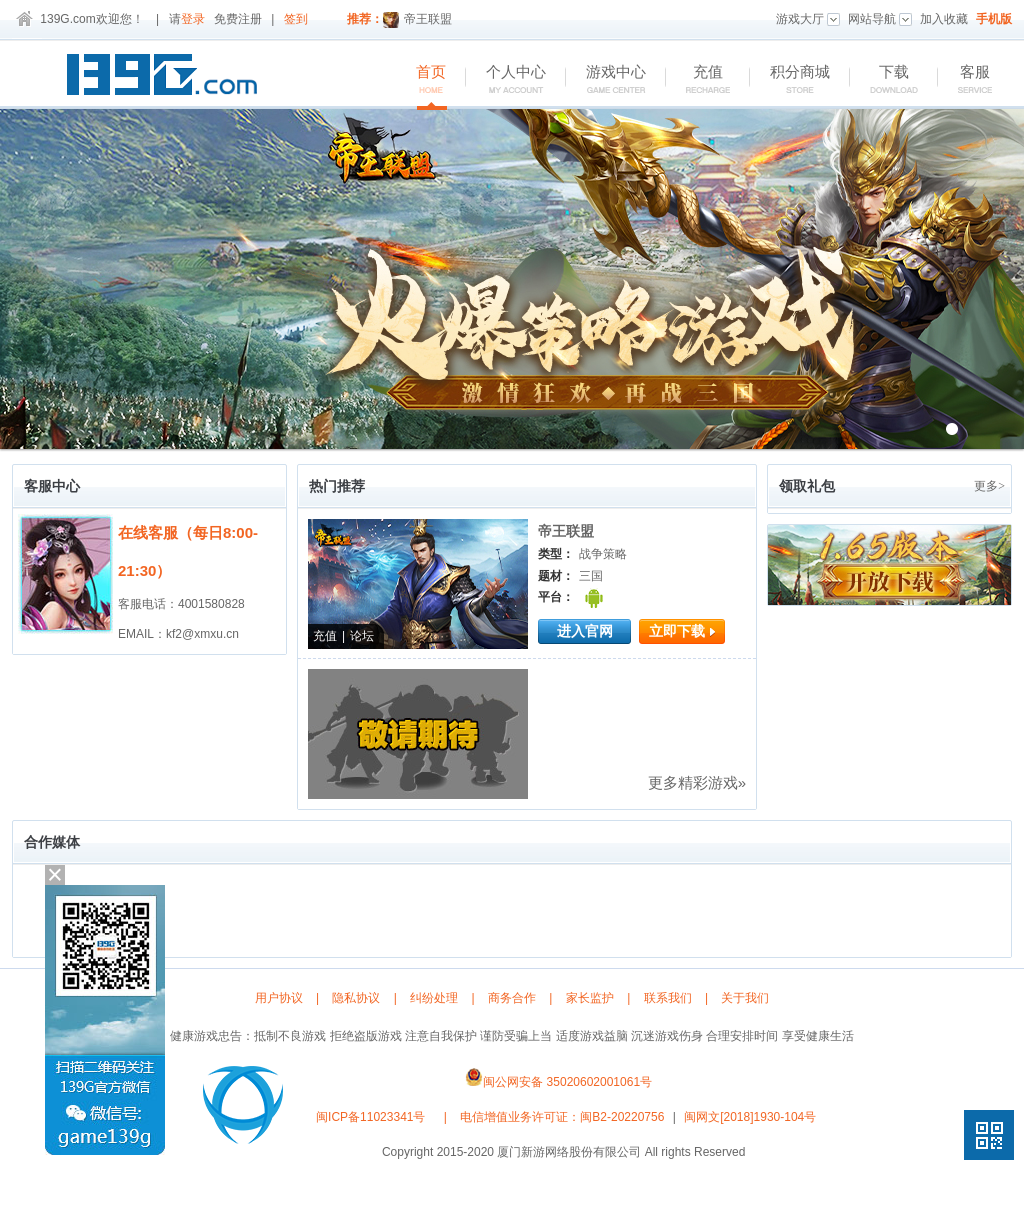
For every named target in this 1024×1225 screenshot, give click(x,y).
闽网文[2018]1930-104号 (750, 1117)
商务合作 (512, 998)
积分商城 (789, 80)
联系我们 (668, 998)
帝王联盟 (417, 19)
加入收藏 (944, 19)
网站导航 (880, 19)
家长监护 (590, 998)
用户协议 (279, 998)
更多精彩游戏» (697, 782)
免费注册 (238, 19)
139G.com (67, 19)
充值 (697, 80)
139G (167, 78)
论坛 (362, 636)
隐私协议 (356, 998)
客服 (964, 80)
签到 (296, 19)
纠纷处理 (434, 998)
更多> (989, 486)
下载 (883, 80)
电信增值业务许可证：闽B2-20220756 (562, 1117)
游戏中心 (605, 80)
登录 (193, 19)
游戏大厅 (808, 19)
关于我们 (745, 998)
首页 (420, 80)
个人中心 (505, 80)
